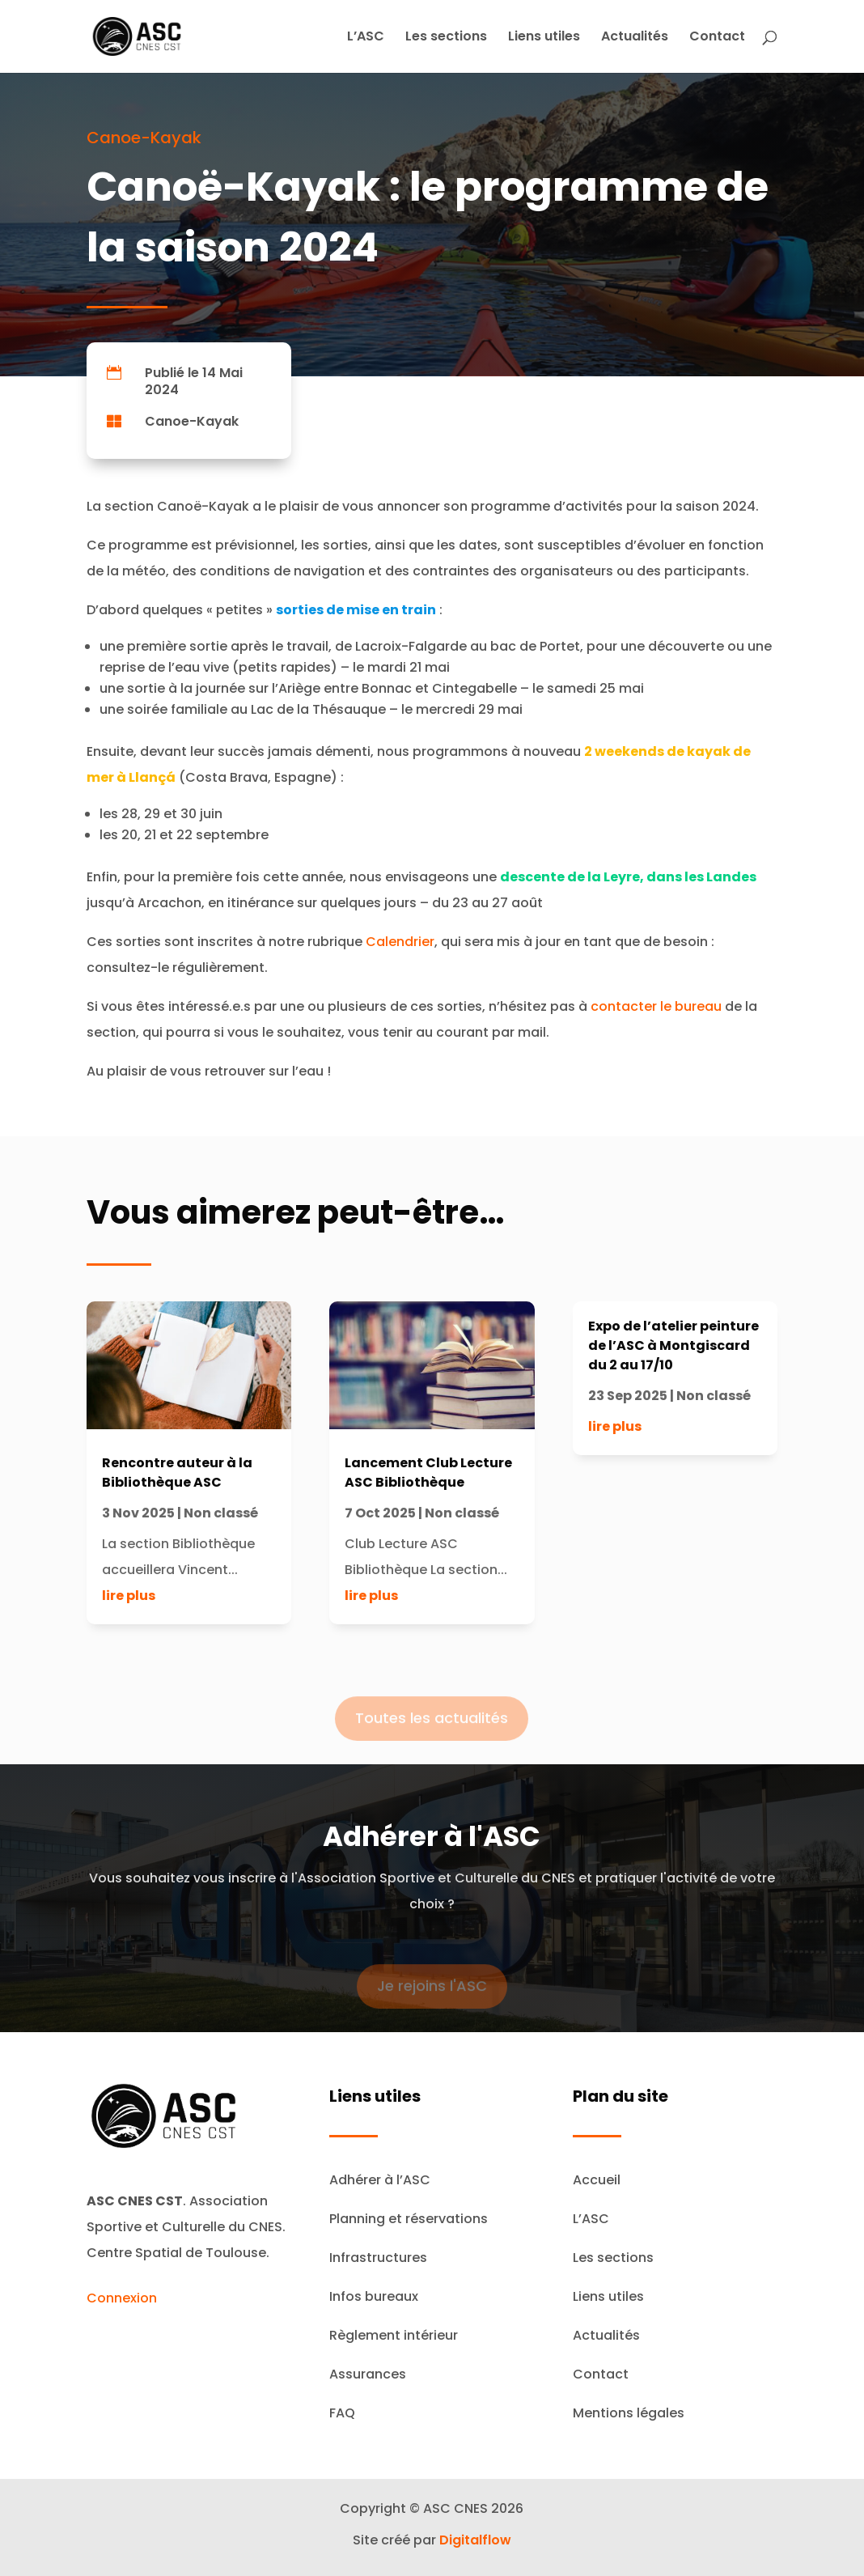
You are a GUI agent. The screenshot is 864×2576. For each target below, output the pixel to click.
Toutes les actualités (431, 1731)
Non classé (221, 1513)
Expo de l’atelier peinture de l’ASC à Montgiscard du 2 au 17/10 (673, 1345)
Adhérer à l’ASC (379, 2180)
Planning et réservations (408, 2218)
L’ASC (365, 38)
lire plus (128, 1595)
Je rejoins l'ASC (432, 1999)
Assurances (367, 2374)
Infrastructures (378, 2257)
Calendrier (400, 941)
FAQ (342, 2413)
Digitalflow (475, 2540)
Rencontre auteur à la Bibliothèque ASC (177, 1473)
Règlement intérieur (393, 2335)
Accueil (596, 2180)
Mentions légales (628, 2413)
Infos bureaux (373, 2296)
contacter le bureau (656, 1006)
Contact (717, 38)
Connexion (122, 2298)
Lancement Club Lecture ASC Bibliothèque (428, 1473)
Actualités (634, 38)
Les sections (446, 38)
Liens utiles (544, 38)
